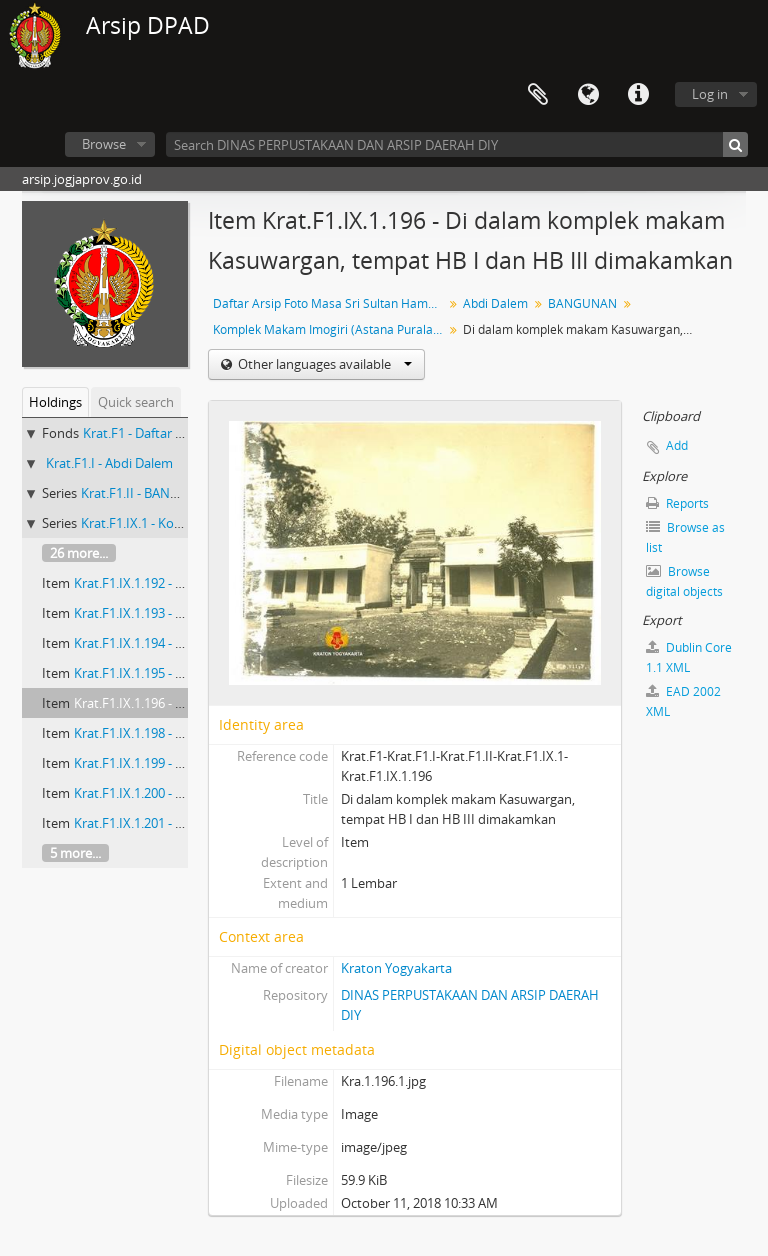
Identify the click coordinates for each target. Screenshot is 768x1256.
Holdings (55, 402)
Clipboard (538, 95)
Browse (104, 144)
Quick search (136, 402)
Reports (677, 503)
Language (588, 95)
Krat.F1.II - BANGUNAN (148, 493)
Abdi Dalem (495, 303)
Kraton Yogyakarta (396, 968)
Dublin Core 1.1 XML (689, 657)
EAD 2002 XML (683, 701)
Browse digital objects (684, 581)
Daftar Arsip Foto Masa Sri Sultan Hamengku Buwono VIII (330, 303)
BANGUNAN (582, 303)
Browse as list (685, 537)
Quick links (638, 95)
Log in (710, 94)
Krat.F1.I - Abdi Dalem (109, 463)
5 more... (75, 853)
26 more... (79, 553)
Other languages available (323, 364)
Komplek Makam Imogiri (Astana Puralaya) (330, 329)
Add (677, 445)
